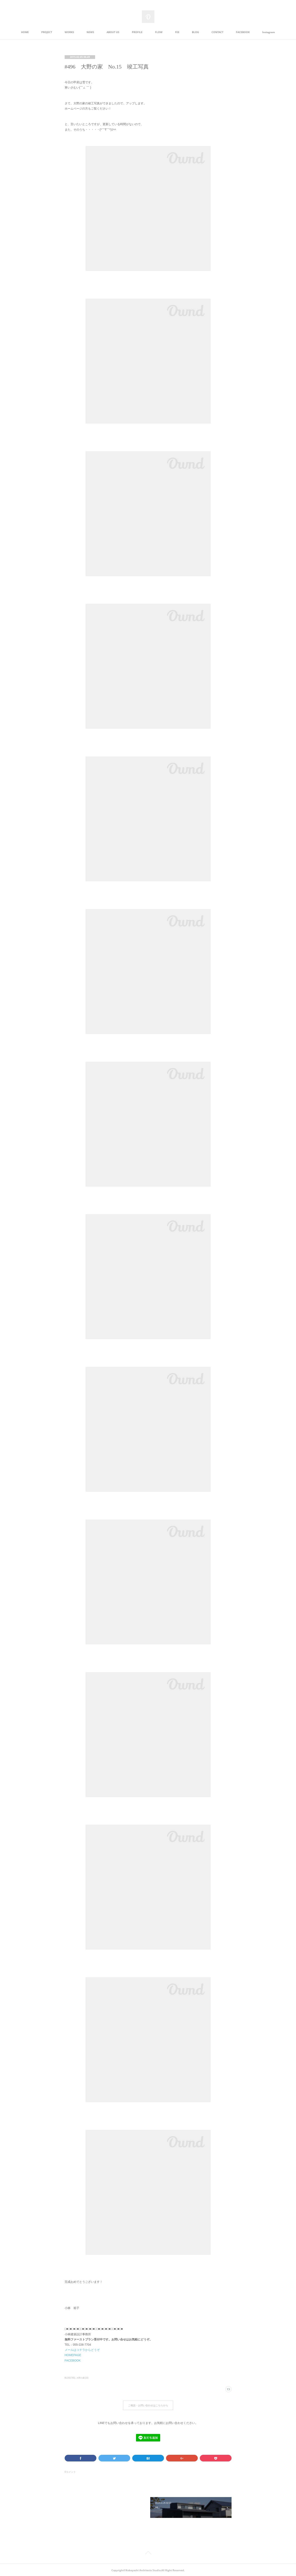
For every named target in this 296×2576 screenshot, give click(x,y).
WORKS (69, 32)
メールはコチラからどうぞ (82, 2349)
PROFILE (137, 32)
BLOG (195, 32)
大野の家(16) (82, 2378)
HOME (25, 32)
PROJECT (46, 32)
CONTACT (217, 32)
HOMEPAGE (73, 2355)
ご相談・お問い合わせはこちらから (148, 2405)
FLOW (158, 32)
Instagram (268, 32)
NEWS (90, 32)
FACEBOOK (243, 32)
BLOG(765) (70, 2378)
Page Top (148, 2552)
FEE (177, 32)
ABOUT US (113, 32)
